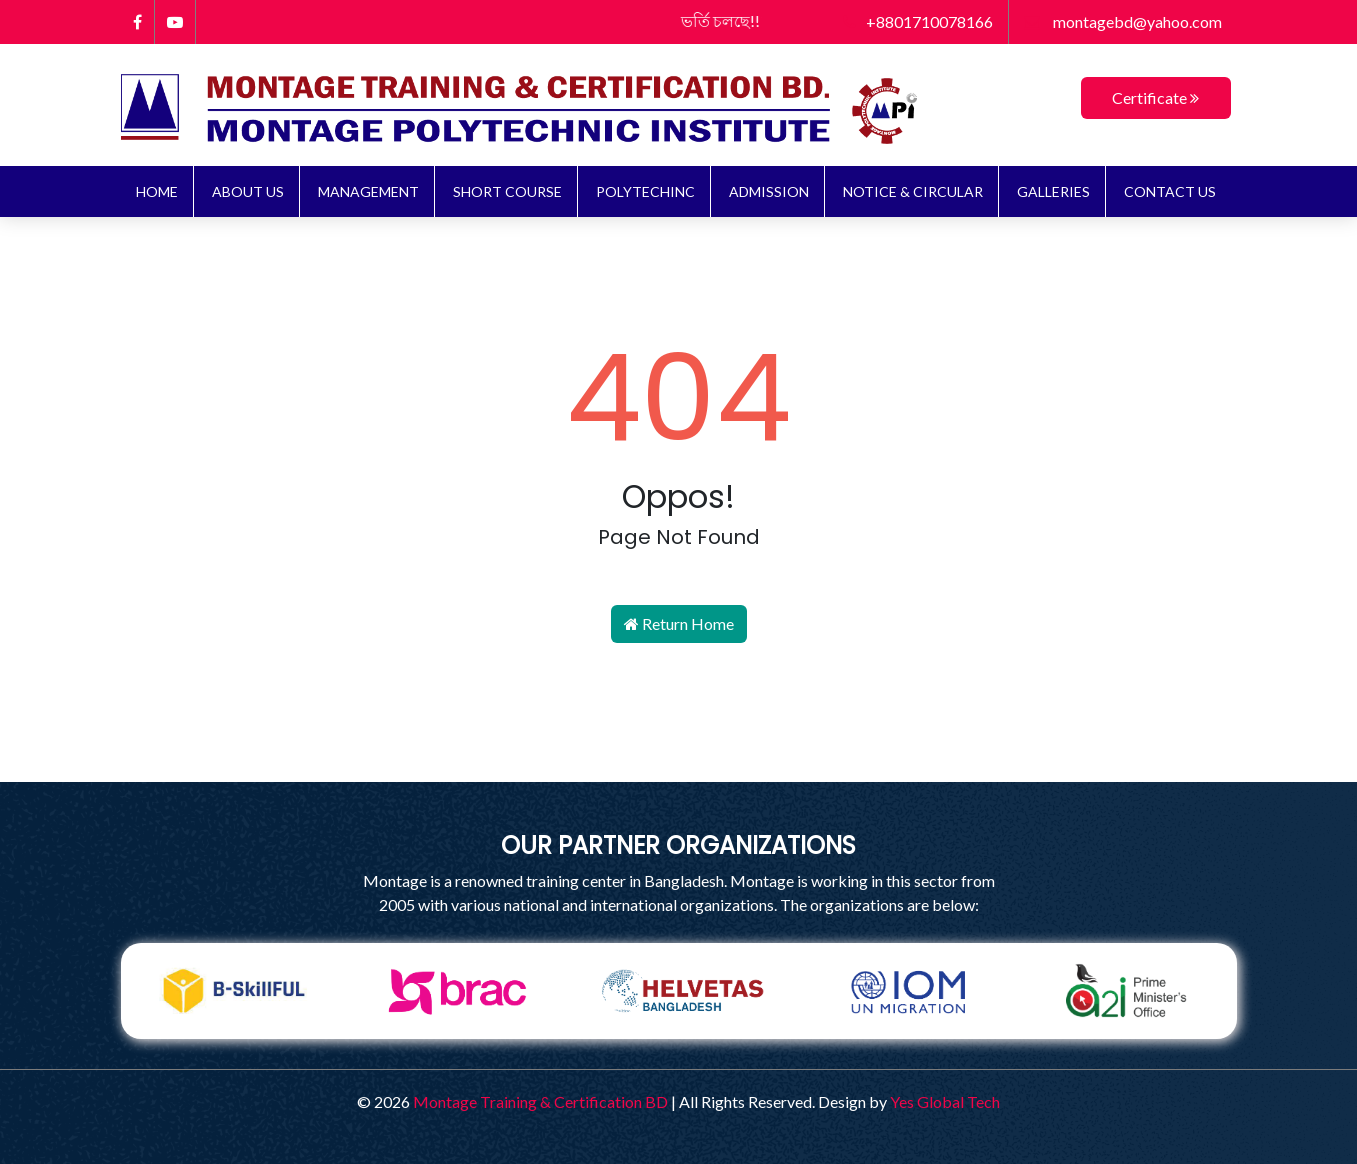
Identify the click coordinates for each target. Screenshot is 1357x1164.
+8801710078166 (918, 21)
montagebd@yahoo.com (1123, 21)
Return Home (679, 623)
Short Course (507, 191)
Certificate (1155, 97)
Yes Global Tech (945, 1101)
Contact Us (1170, 191)
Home (157, 191)
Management (368, 191)
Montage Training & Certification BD (540, 1101)
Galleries (1053, 191)
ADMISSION (769, 191)
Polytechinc (645, 191)
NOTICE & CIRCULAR (913, 191)
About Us (248, 191)
